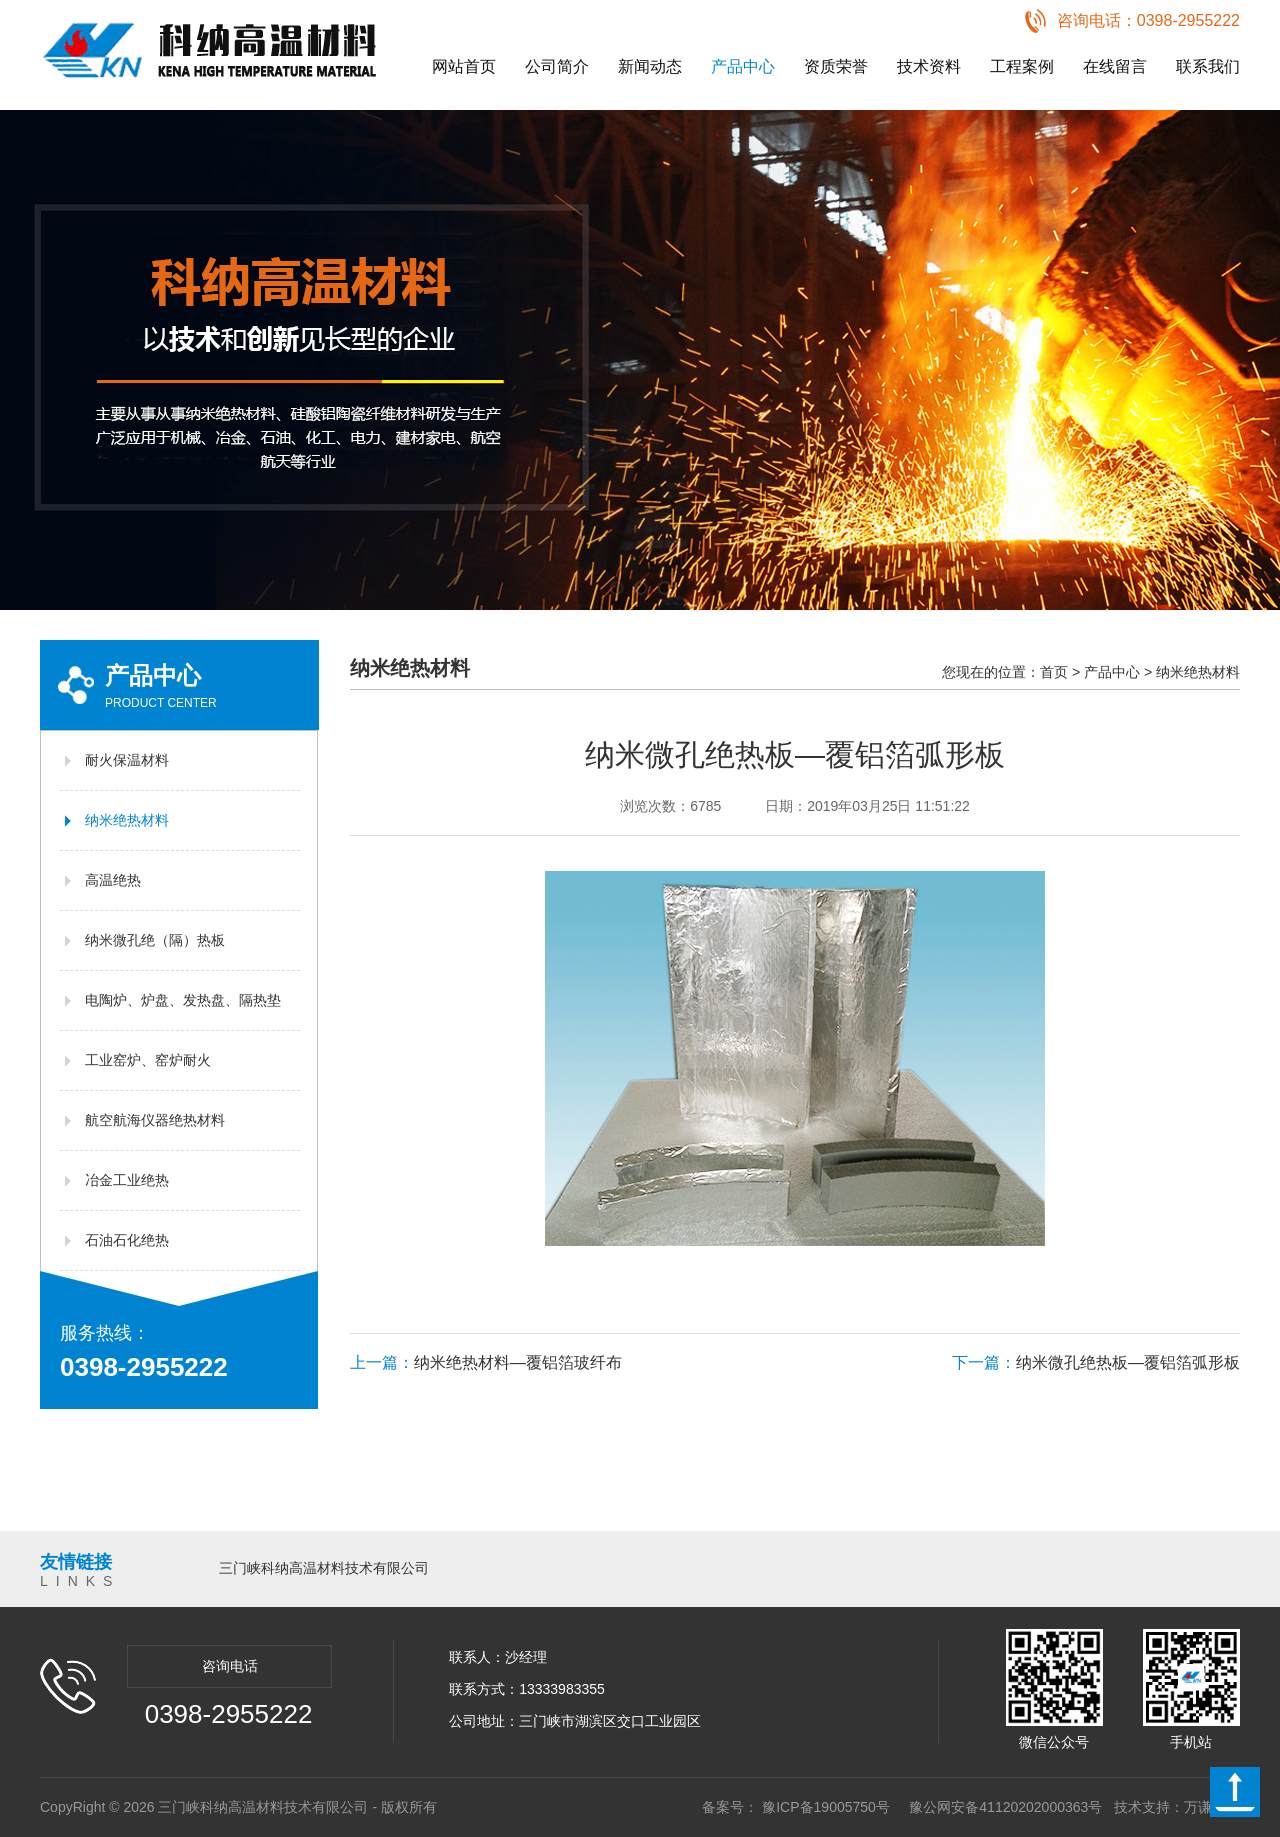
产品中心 (743, 66)
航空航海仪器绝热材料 (155, 1120)
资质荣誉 (836, 66)
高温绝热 (113, 880)
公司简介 (557, 66)
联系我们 (1208, 66)
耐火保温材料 (127, 760)
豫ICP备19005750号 (825, 1807)
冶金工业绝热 (127, 1180)
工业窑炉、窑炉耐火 (148, 1060)
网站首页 (464, 66)
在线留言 (1115, 66)
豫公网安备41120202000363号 (1005, 1807)
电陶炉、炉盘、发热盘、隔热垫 (183, 1000)
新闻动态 (650, 66)
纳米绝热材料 (127, 820)
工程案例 (1022, 66)
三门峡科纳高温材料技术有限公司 (324, 1568)
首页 (1054, 672)
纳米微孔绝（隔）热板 (155, 940)
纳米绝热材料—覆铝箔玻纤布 (486, 1362)
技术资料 (929, 66)
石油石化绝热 (127, 1240)
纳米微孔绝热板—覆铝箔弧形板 (1096, 1362)
